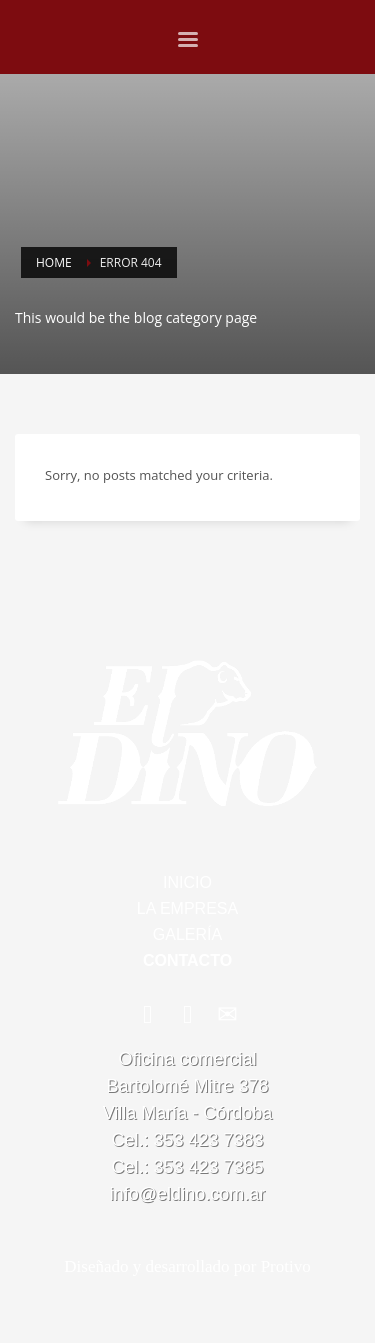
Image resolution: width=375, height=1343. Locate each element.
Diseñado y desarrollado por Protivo (187, 1266)
